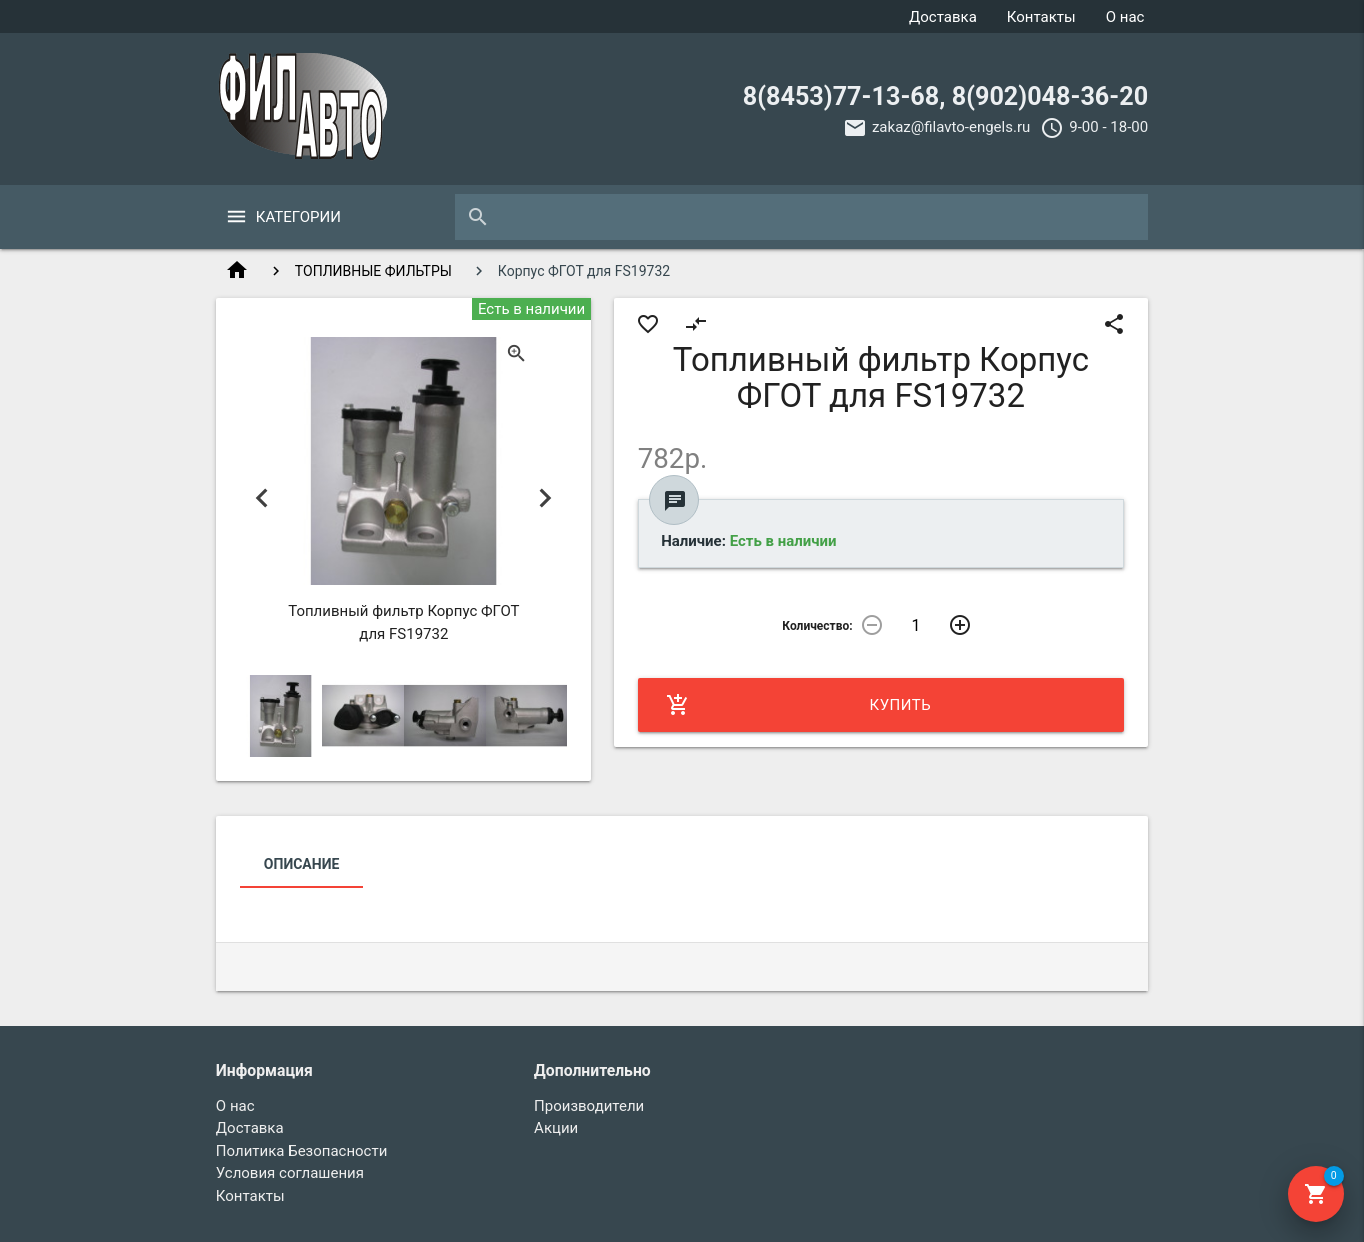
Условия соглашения (290, 1173)
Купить (799, 705)
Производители (589, 1106)
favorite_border (648, 324)
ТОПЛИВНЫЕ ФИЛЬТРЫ (373, 271)
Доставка (943, 17)
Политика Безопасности (302, 1151)
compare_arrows (696, 324)
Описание (301, 864)
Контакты (1041, 17)
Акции (556, 1128)
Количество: (817, 626)
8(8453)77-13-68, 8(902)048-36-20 (945, 96)
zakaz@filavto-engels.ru (951, 127)
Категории (298, 217)
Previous (262, 498)
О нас (1125, 17)
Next (544, 498)
